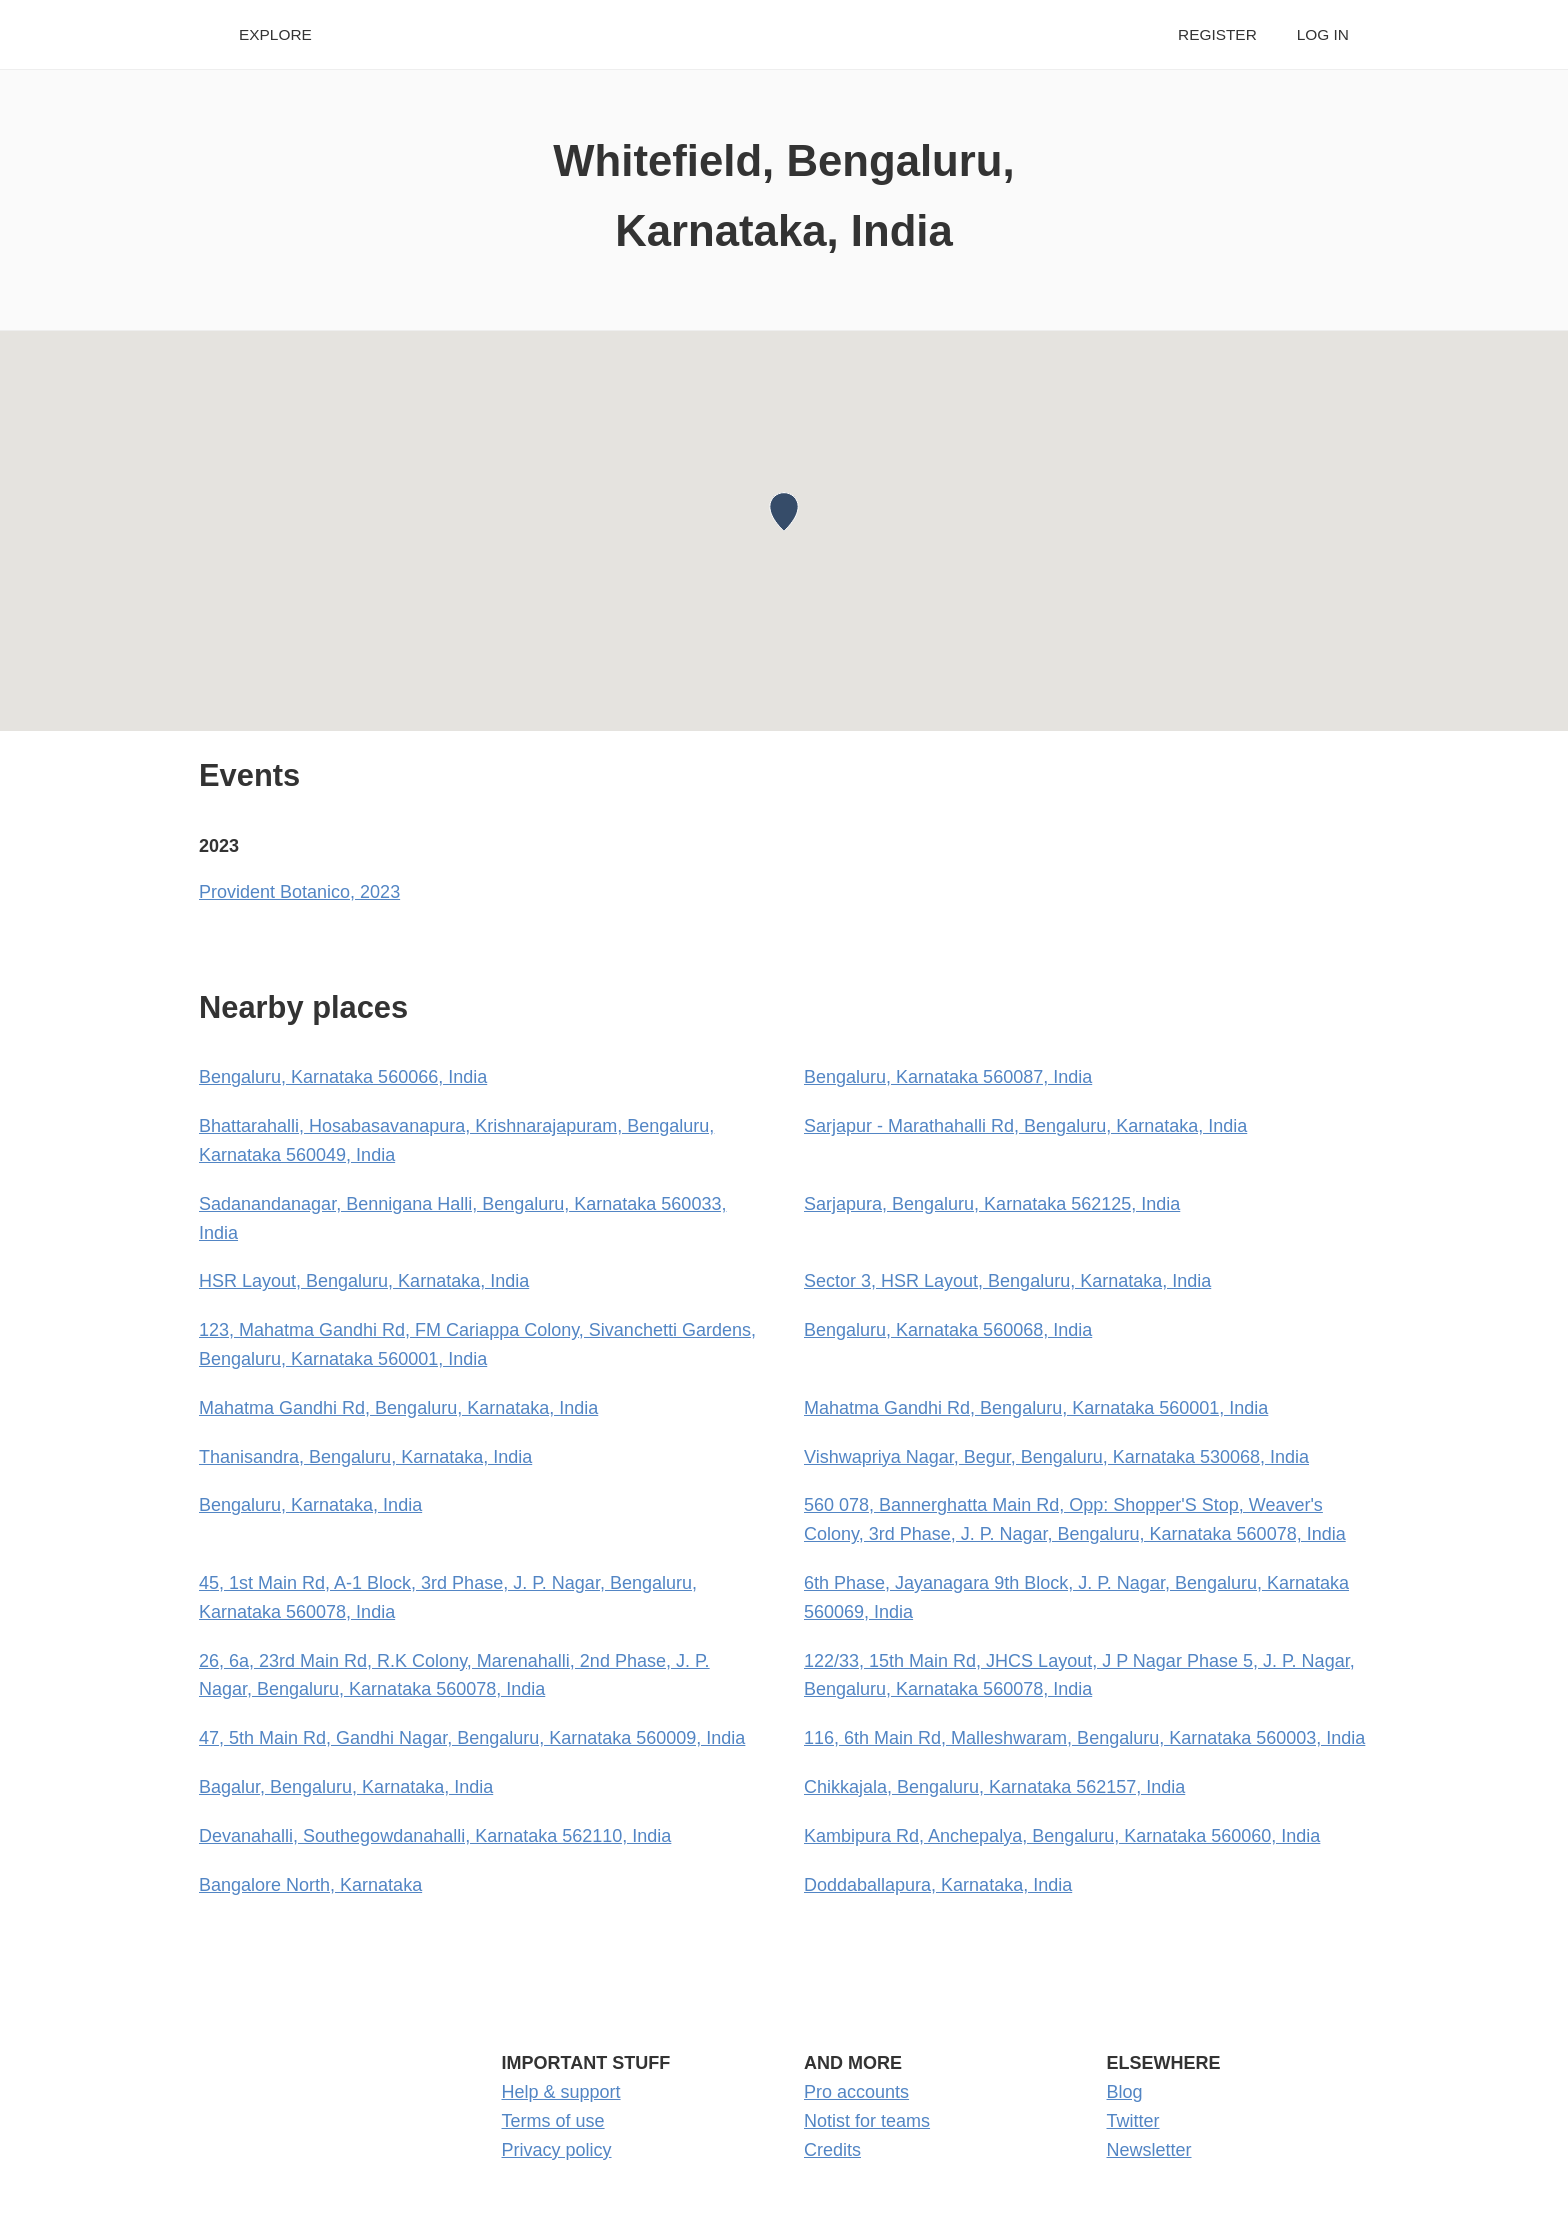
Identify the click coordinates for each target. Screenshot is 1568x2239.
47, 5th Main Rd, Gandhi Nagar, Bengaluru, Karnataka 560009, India (472, 1738)
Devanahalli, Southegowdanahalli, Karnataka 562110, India (435, 1836)
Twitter (1133, 2121)
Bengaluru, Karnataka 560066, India (343, 1077)
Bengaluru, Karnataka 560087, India (948, 1077)
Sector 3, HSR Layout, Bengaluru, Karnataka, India (1007, 1281)
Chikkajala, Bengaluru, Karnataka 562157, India (994, 1787)
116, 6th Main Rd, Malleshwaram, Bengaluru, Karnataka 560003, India (1084, 1738)
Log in (1323, 34)
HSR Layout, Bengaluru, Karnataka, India (364, 1281)
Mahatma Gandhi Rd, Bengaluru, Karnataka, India (398, 1408)
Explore (275, 34)
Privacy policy (557, 2150)
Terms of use (553, 2121)
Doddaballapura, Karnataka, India (938, 1885)
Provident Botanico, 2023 (299, 892)
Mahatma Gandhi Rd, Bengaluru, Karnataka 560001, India (1036, 1408)
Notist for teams (867, 2121)
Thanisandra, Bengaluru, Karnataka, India (365, 1457)
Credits (832, 2150)
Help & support (561, 2092)
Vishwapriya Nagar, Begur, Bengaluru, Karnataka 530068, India (1056, 1457)
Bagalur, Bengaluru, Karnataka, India (346, 1787)
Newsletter (1149, 2150)
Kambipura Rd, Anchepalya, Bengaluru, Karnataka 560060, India (1062, 1836)
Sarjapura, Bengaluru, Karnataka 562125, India (992, 1204)
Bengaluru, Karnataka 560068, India (948, 1330)
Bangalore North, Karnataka (310, 1885)
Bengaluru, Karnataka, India (310, 1505)
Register (1217, 34)
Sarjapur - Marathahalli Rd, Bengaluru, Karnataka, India (1025, 1126)
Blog (1125, 2092)
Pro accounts (856, 2092)
